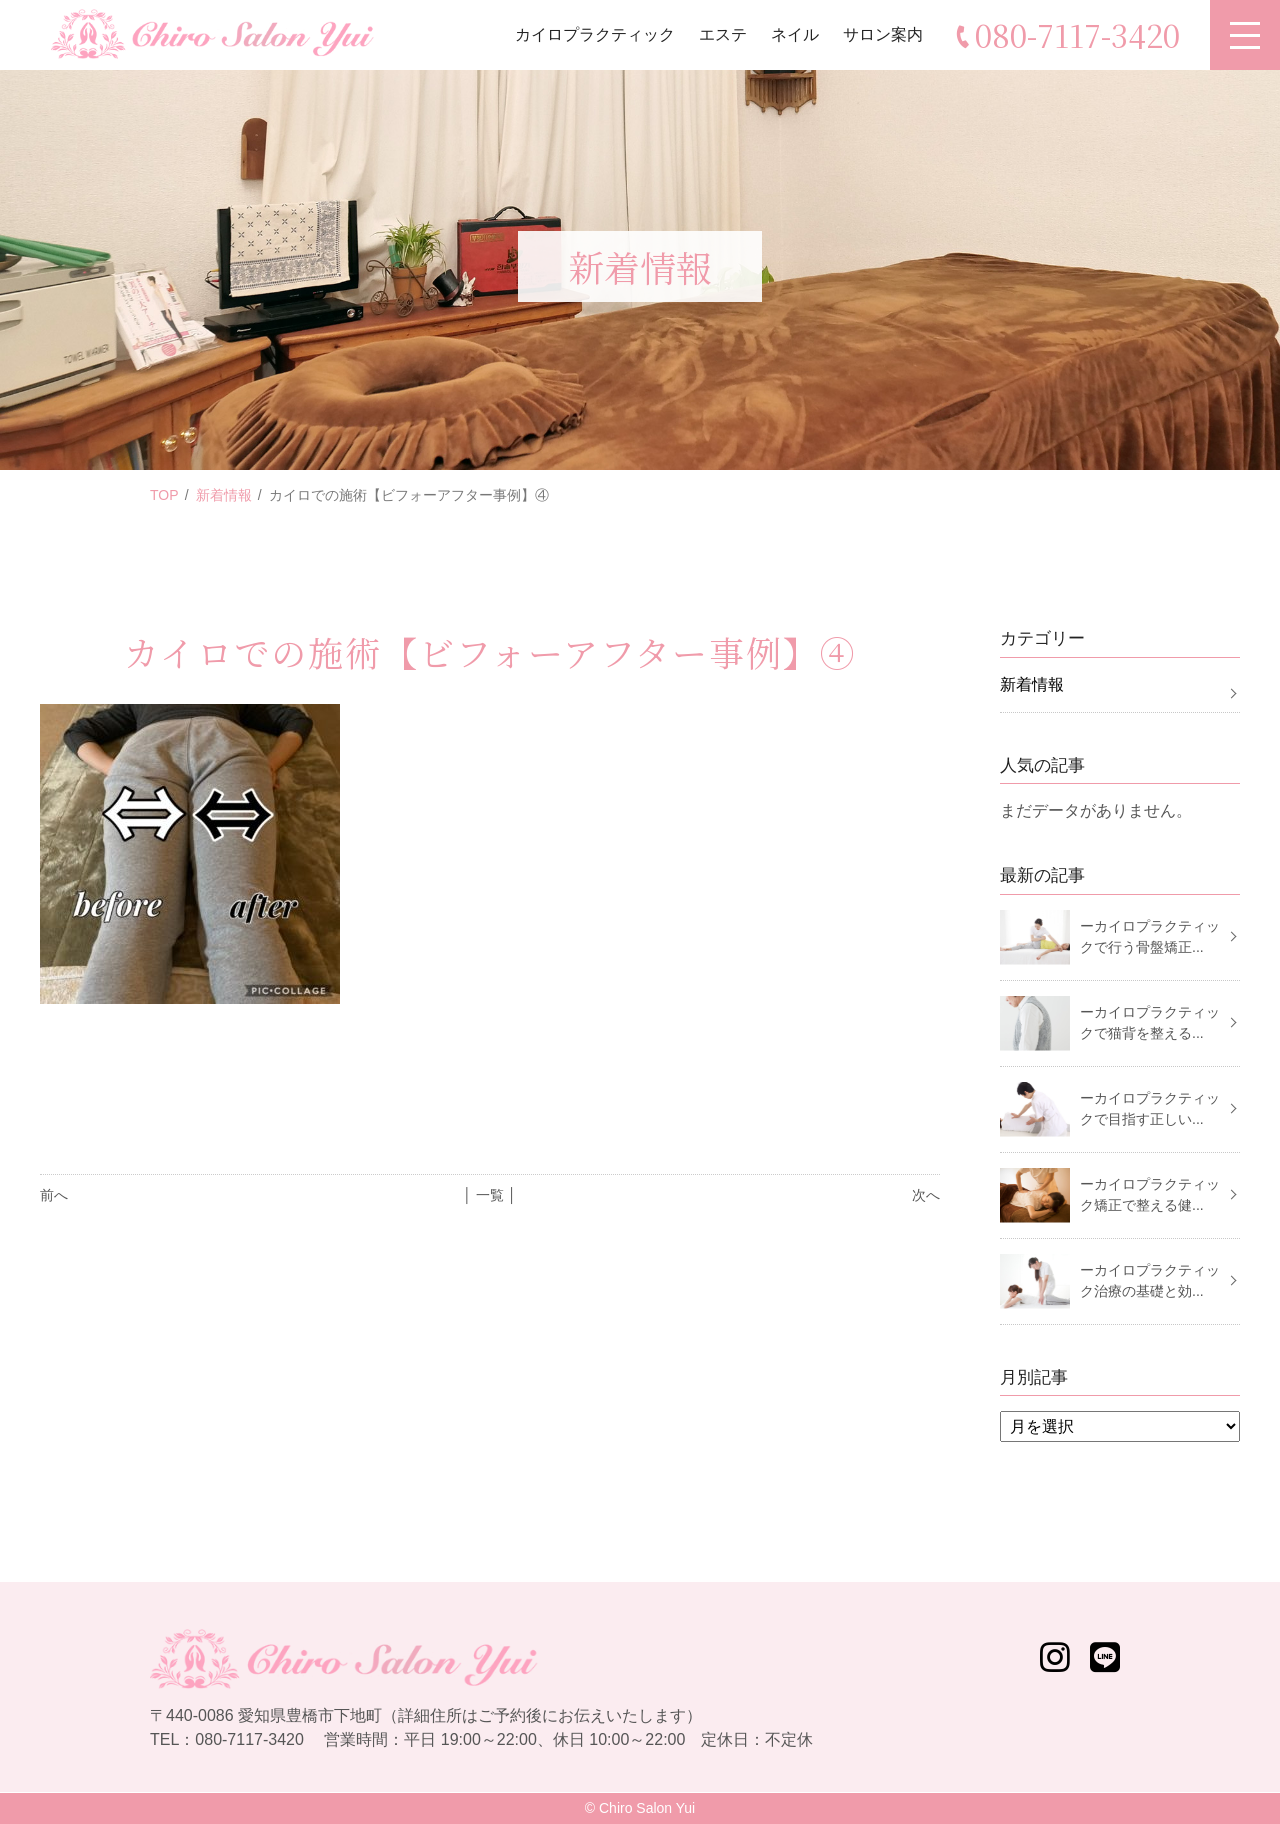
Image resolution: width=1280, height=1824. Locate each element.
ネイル (795, 34)
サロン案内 (883, 34)
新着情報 (224, 495)
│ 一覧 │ (489, 1195)
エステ (723, 34)
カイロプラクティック (595, 34)
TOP (164, 495)
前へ (54, 1195)
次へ (926, 1195)
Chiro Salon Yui (647, 1808)
